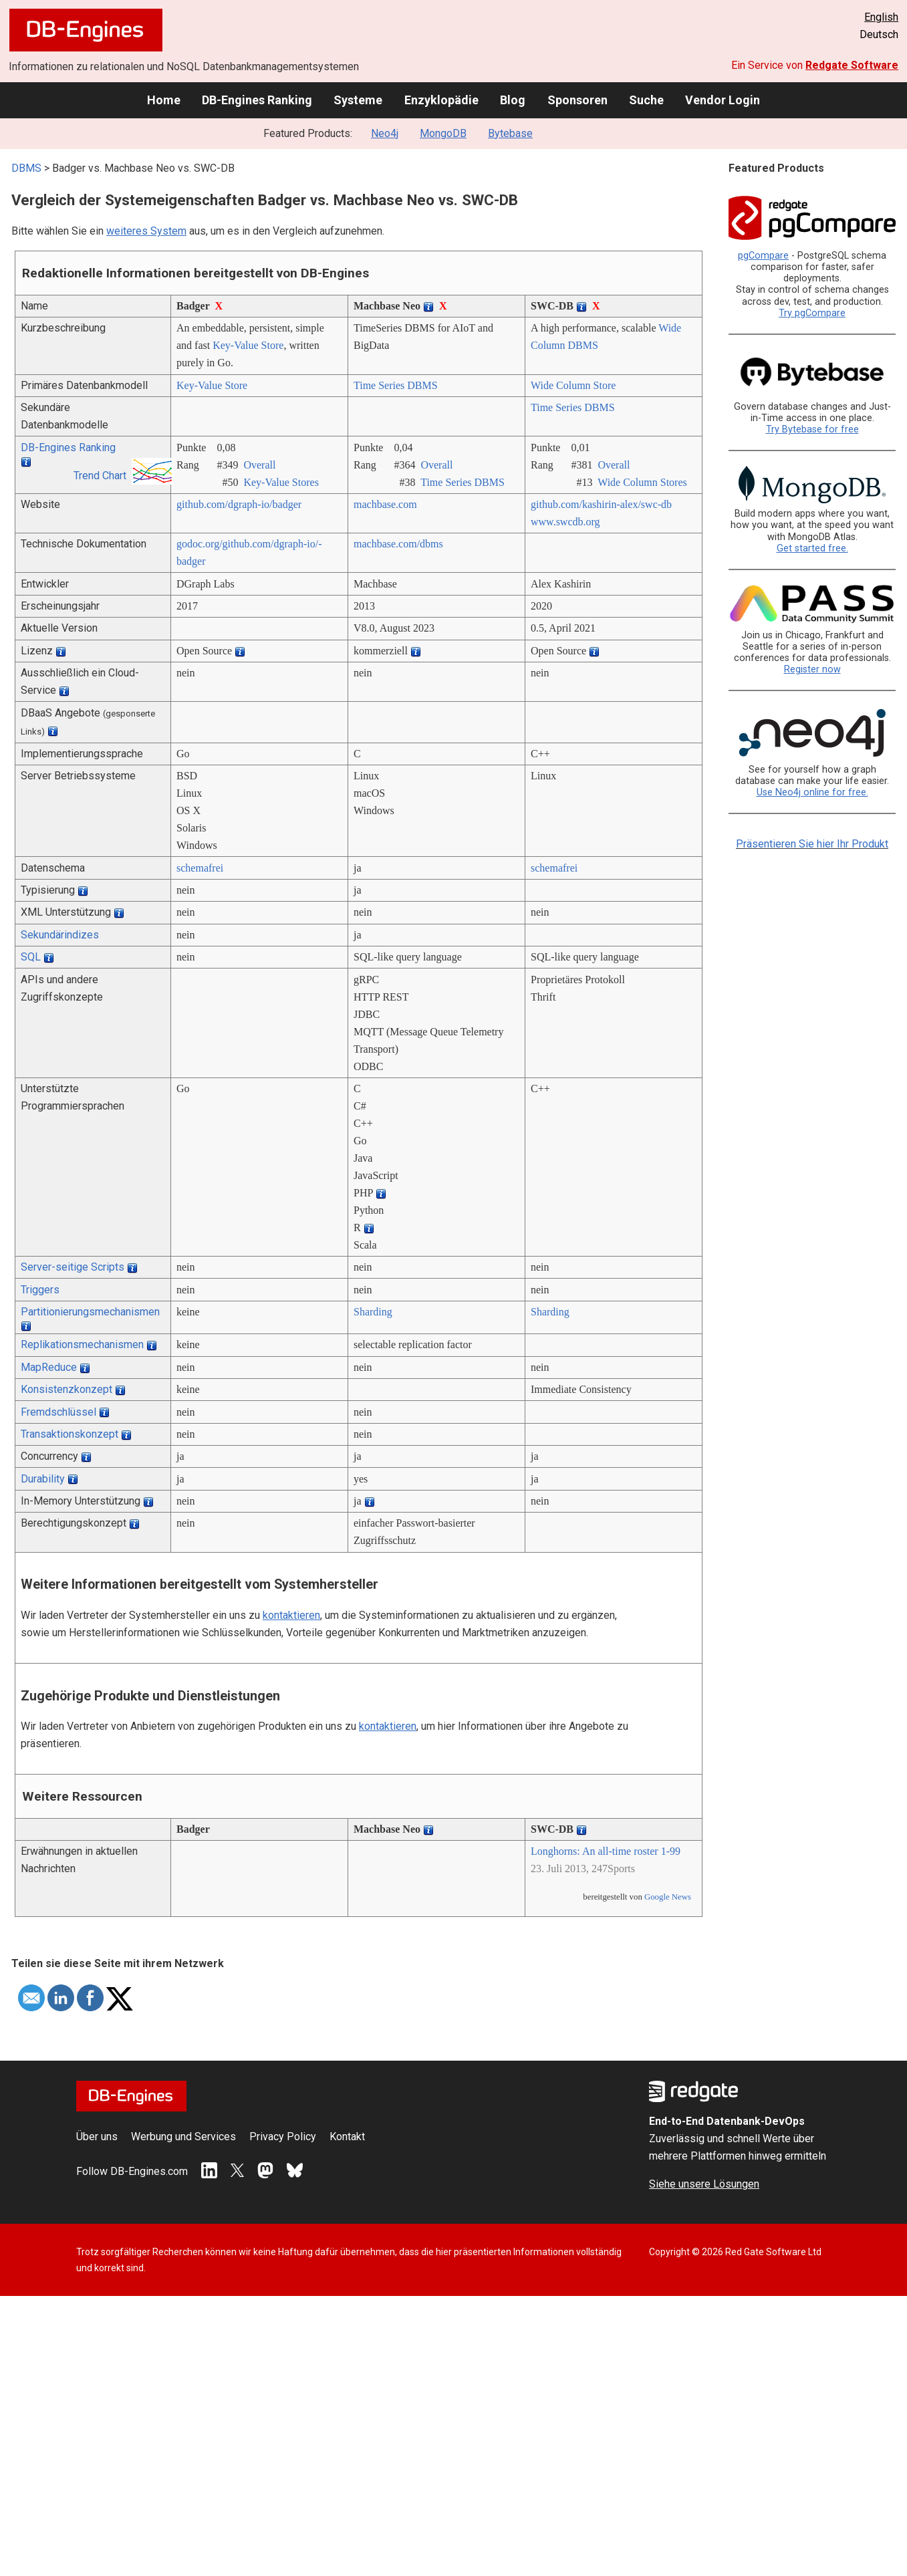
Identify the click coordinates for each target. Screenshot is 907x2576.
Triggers (40, 1289)
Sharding (373, 1311)
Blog (512, 100)
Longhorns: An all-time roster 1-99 (605, 1851)
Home (163, 100)
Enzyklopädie (441, 100)
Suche (646, 100)
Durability (43, 1478)
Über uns (97, 2136)
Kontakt (347, 2136)
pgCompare (763, 255)
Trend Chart (100, 475)
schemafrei (199, 868)
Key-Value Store (248, 345)
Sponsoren (577, 100)
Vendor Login (722, 100)
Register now (812, 669)
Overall (259, 465)
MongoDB (443, 133)
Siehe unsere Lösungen (704, 2184)
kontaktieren (291, 1615)
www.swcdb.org (565, 521)
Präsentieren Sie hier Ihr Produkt (812, 844)
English (881, 17)
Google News (667, 1897)
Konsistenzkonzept (66, 1389)
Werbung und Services (183, 2136)
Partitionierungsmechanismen (90, 1311)
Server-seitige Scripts (72, 1267)
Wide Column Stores (642, 482)
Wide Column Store (573, 385)
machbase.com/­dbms (398, 543)
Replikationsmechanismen (82, 1344)
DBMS (26, 168)
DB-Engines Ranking (257, 100)
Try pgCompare (812, 313)
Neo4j (384, 133)
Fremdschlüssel (58, 1412)
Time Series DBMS (396, 385)
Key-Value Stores (280, 482)
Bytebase (510, 133)
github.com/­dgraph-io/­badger (238, 504)
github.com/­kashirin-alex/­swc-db (601, 504)
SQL (31, 956)
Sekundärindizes (60, 934)
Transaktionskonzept (69, 1434)
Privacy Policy (282, 2136)
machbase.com (385, 504)
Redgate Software (851, 65)
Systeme (358, 100)
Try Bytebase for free (812, 429)
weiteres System (146, 231)
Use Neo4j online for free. (812, 792)
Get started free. (812, 548)
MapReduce (49, 1367)
